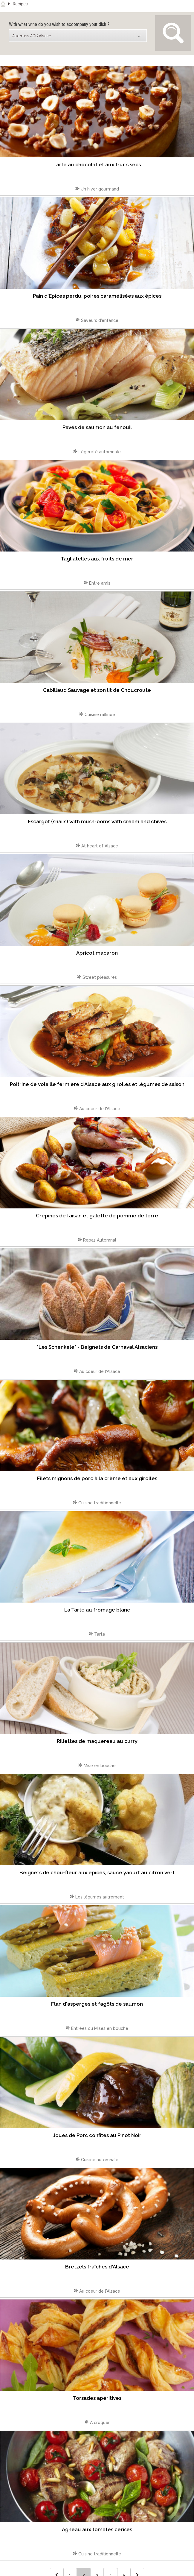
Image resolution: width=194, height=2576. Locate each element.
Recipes (20, 4)
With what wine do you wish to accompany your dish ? (59, 24)
